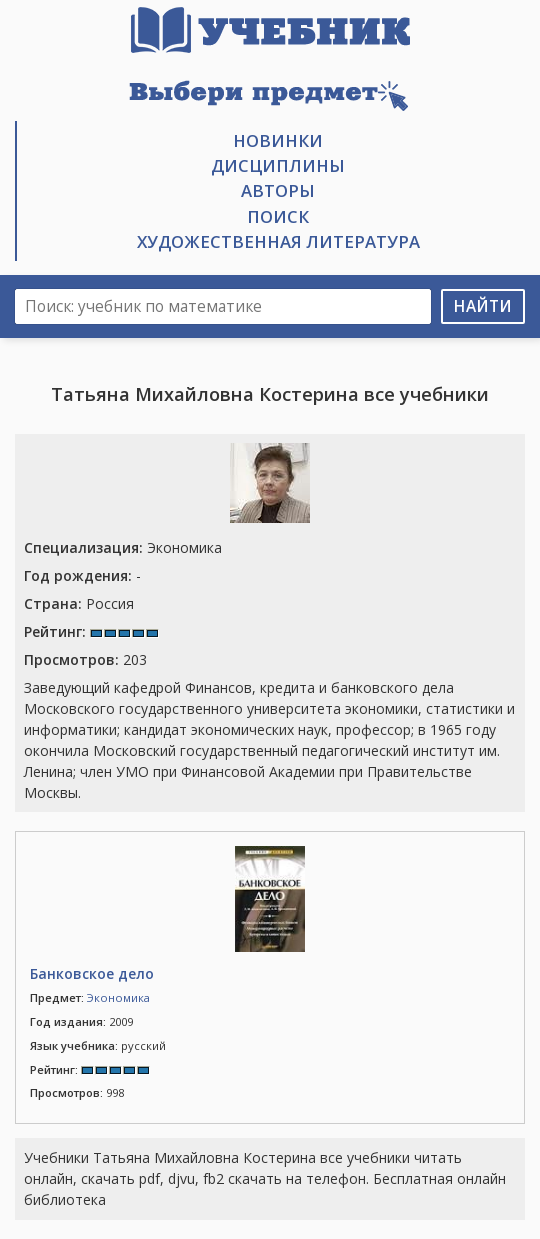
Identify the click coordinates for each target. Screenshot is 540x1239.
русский (98, 1045)
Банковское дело (92, 973)
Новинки (278, 140)
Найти (483, 306)
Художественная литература (278, 241)
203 (85, 659)
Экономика (123, 547)
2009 (81, 1021)
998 (77, 1092)
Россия (79, 603)
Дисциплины (278, 165)
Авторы (278, 190)
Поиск (278, 216)
